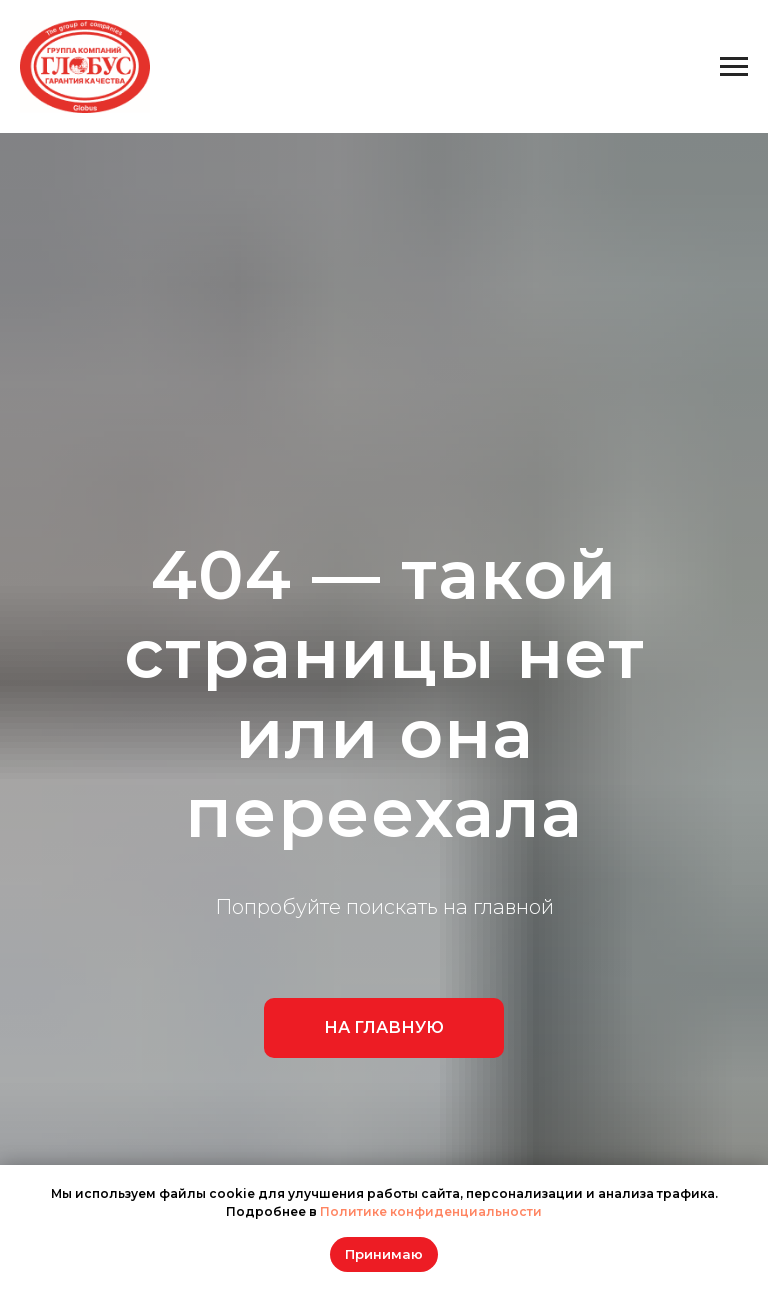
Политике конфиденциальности (431, 1211)
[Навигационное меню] (734, 67)
